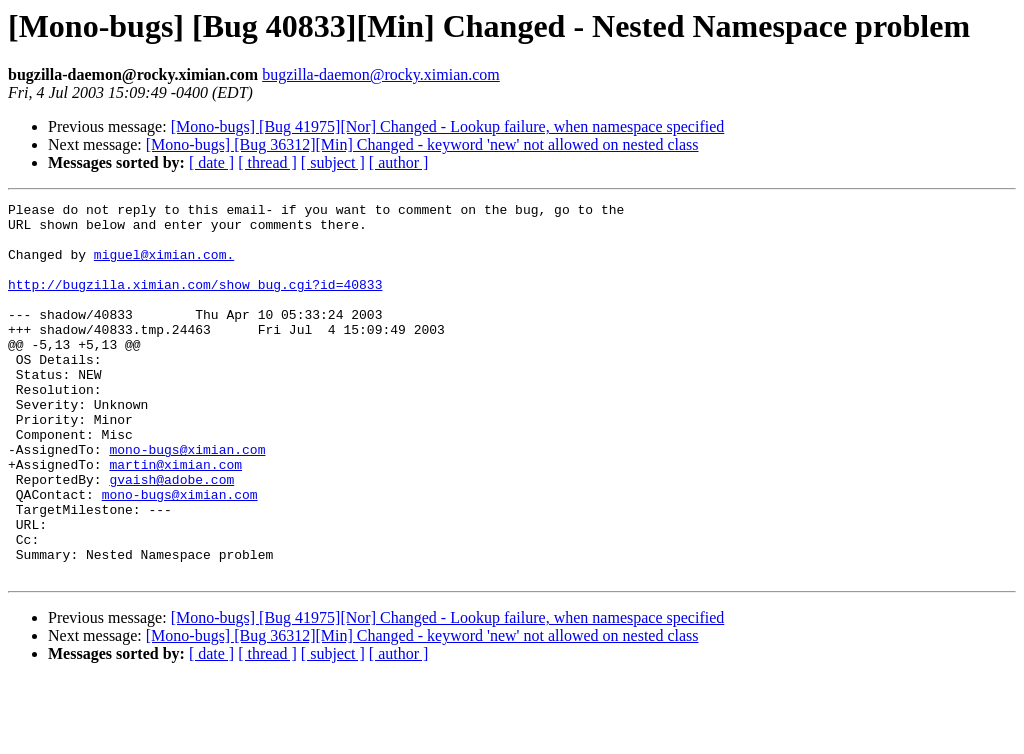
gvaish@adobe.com (171, 536)
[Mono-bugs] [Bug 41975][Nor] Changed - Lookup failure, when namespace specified (448, 126)
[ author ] (399, 162)
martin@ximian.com (175, 518)
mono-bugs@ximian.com (187, 500)
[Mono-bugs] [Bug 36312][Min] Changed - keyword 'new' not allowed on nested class (422, 144)
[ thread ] (267, 162)
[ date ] (211, 162)
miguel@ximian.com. (164, 266)
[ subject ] (333, 162)
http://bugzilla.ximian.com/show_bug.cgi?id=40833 (195, 302)
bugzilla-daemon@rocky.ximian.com (381, 74)
